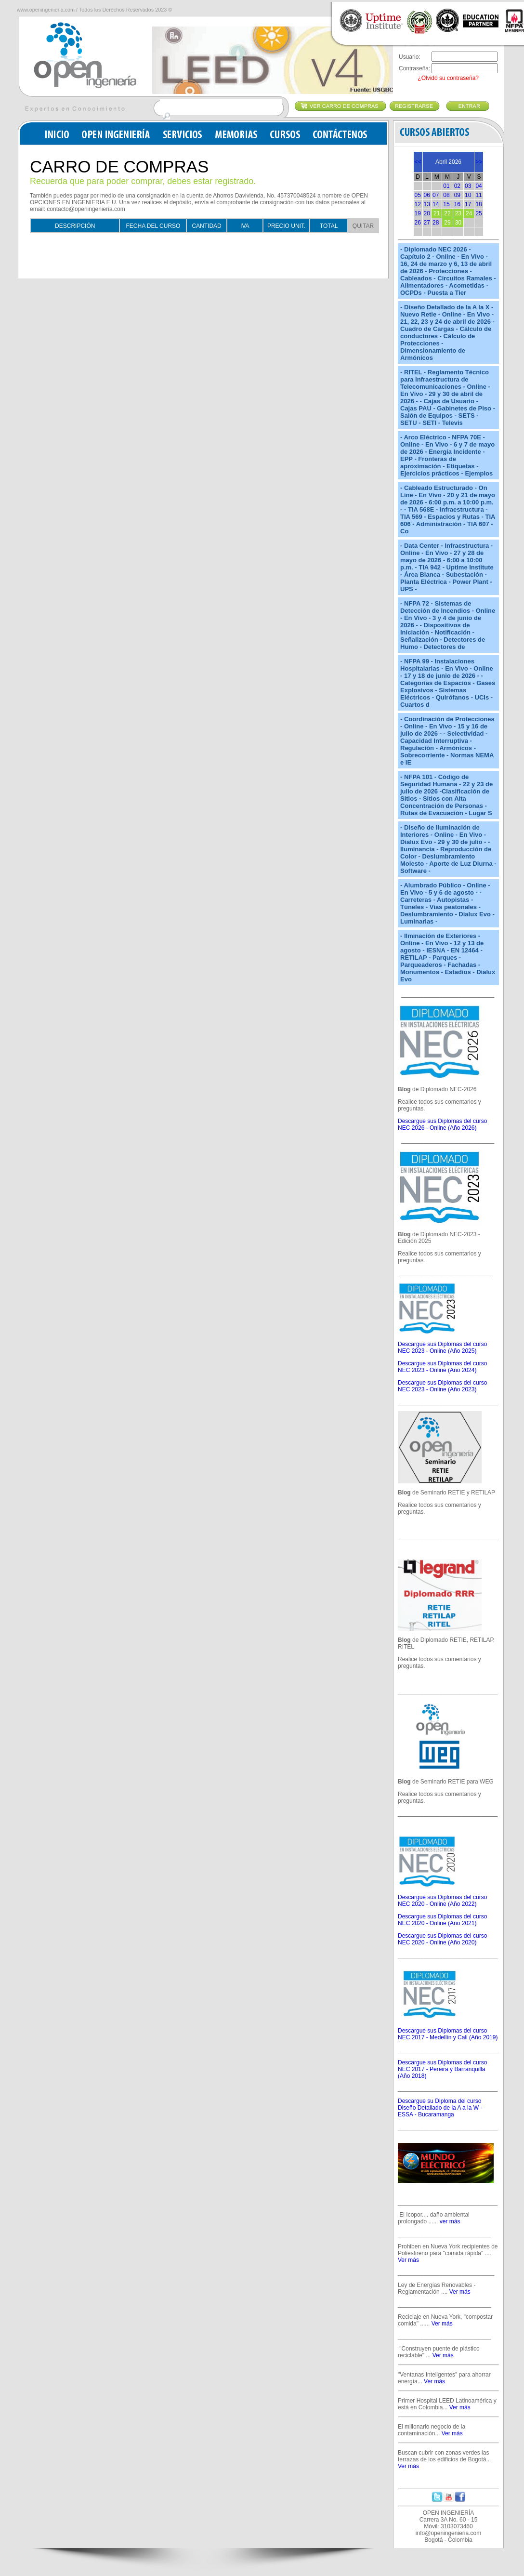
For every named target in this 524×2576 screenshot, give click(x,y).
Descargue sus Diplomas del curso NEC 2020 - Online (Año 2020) (442, 1939)
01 (446, 186)
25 (478, 213)
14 (435, 204)
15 (446, 204)
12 (418, 204)
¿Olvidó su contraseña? (448, 78)
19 (418, 213)
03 (468, 186)
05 (418, 195)
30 (458, 222)
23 (458, 213)
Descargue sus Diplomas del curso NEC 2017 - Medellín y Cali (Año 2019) (448, 2034)
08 (446, 195)
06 (427, 195)
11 (478, 195)
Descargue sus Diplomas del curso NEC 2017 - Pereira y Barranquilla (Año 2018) (442, 2069)
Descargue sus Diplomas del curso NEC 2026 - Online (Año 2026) (442, 1124)
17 (468, 204)
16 (457, 204)
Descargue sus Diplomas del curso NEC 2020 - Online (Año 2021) (442, 1920)
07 (435, 195)
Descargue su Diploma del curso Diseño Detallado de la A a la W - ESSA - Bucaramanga (440, 2108)
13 (427, 204)
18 (478, 204)
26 (418, 222)
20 (427, 213)
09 (457, 195)
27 (427, 222)
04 (478, 186)
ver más (450, 2221)
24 (469, 213)
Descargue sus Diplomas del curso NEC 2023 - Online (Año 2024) (442, 1367)
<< (418, 162)
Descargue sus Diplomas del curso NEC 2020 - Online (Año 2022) (442, 1900)
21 (436, 213)
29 (447, 222)
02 (457, 186)
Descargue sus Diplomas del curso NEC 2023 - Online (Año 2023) (442, 1386)
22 (447, 213)
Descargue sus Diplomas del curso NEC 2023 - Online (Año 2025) (442, 1347)
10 (468, 195)
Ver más (408, 2260)
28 (435, 222)
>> (478, 162)
